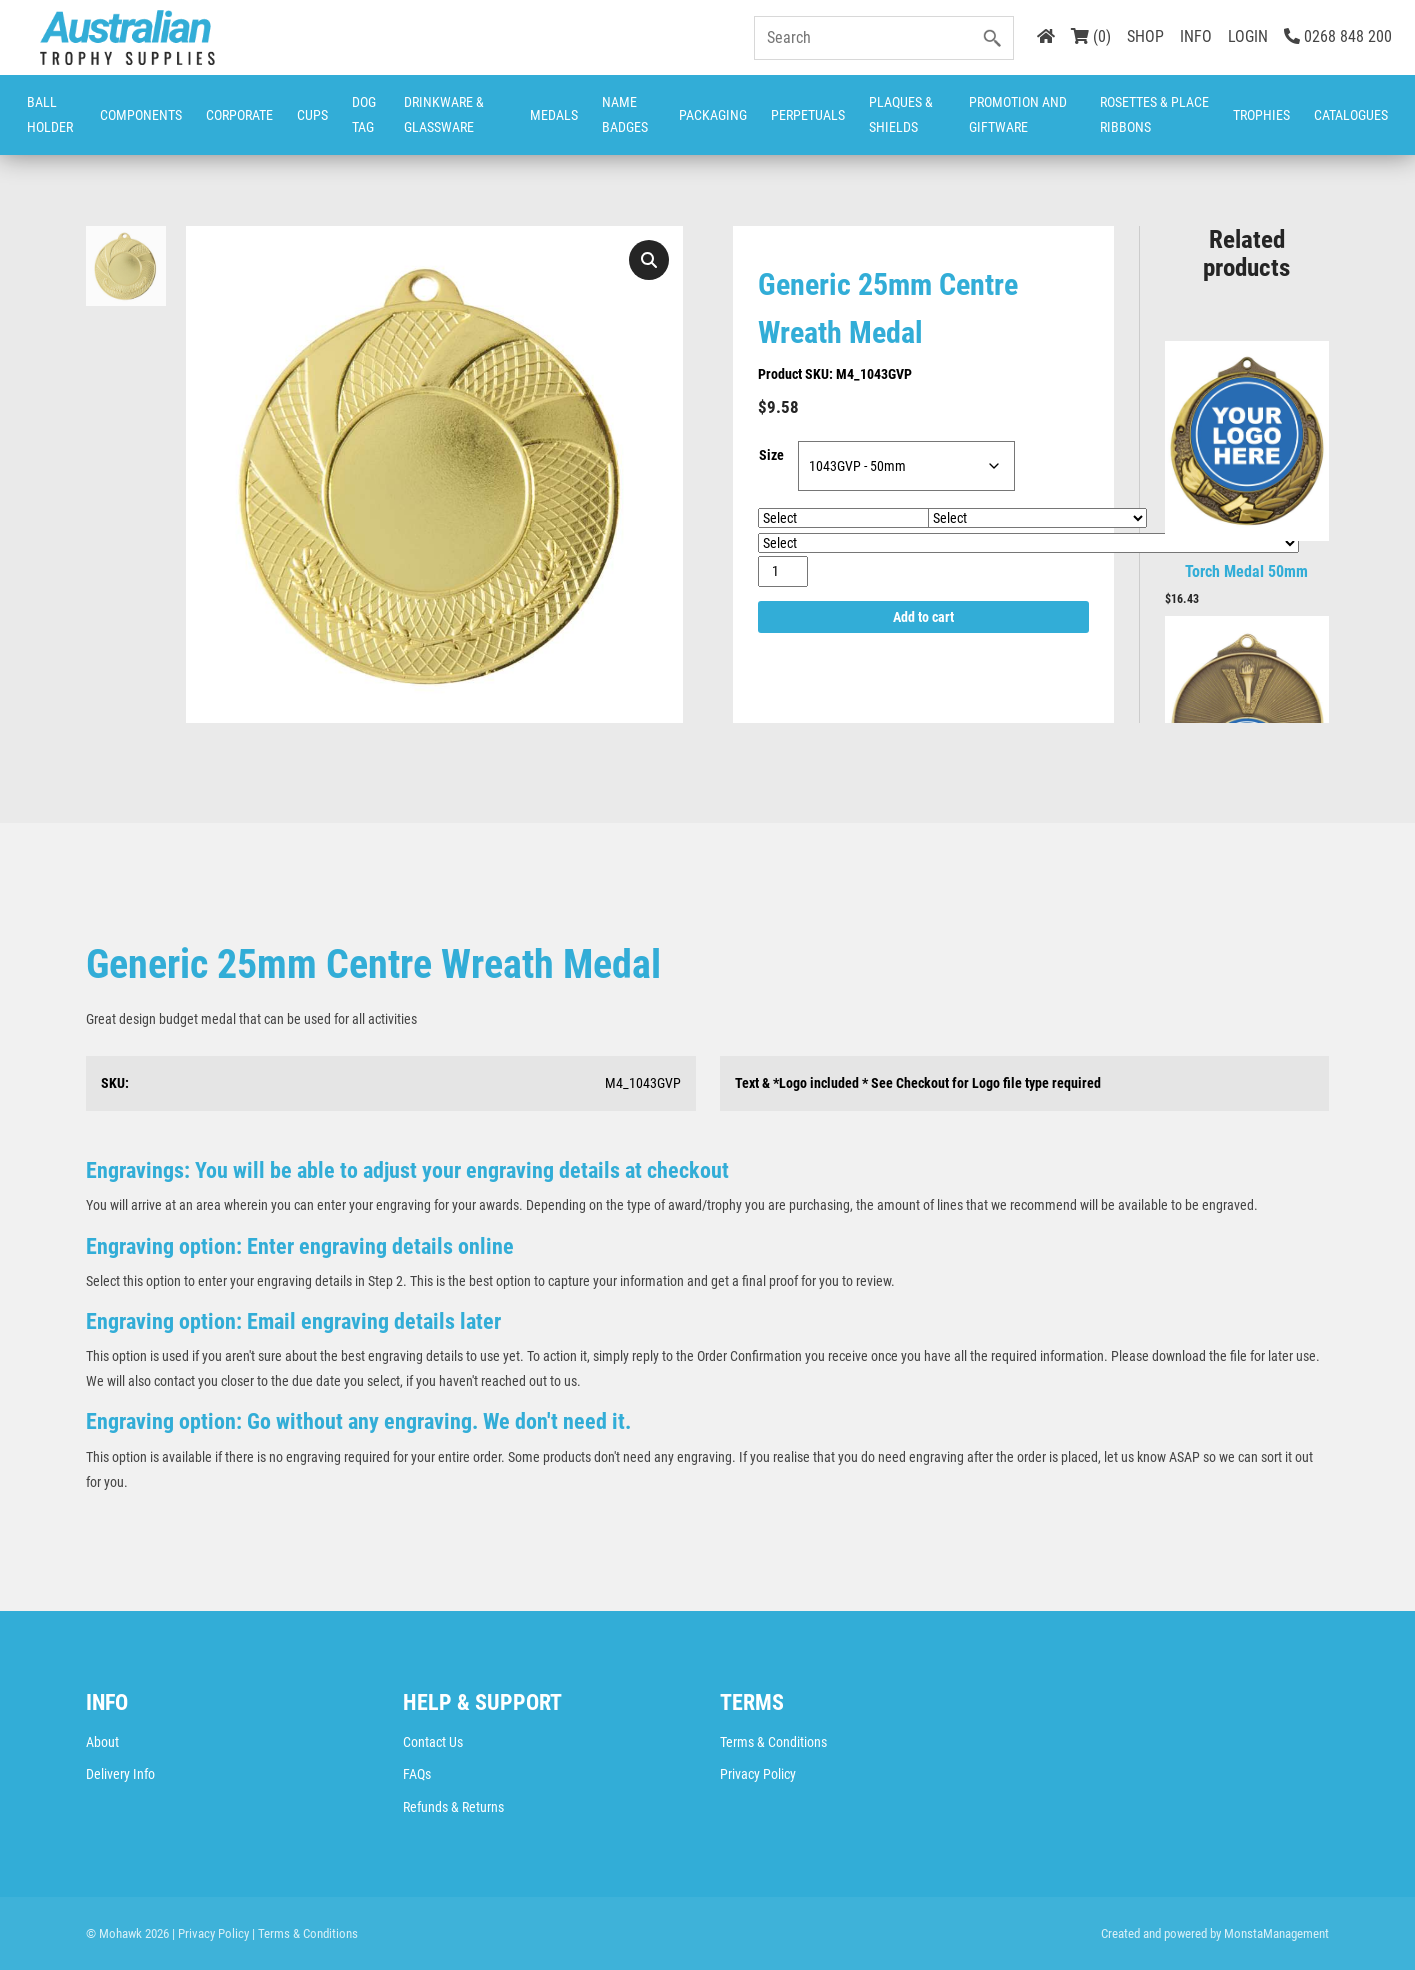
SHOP (1145, 36)
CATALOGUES (1351, 115)
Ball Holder (50, 114)
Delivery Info (120, 1774)
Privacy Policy (758, 1774)
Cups (312, 115)
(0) (1091, 36)
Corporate (239, 115)
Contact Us (433, 1742)
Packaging (713, 115)
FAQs (417, 1774)
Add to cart (923, 617)
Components (141, 115)
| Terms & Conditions (305, 1933)
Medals (554, 115)
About (102, 1742)
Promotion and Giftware (1018, 114)
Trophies (1261, 115)
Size (771, 455)
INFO (1196, 36)
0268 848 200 (1338, 36)
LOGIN (1248, 36)
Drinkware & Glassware (444, 114)
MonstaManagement (1276, 1933)
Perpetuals (808, 115)
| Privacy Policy (210, 1933)
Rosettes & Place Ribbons (1154, 114)
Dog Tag (364, 114)
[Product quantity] (783, 571)
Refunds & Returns (453, 1807)
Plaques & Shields (901, 114)
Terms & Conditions (773, 1742)
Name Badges (625, 114)
